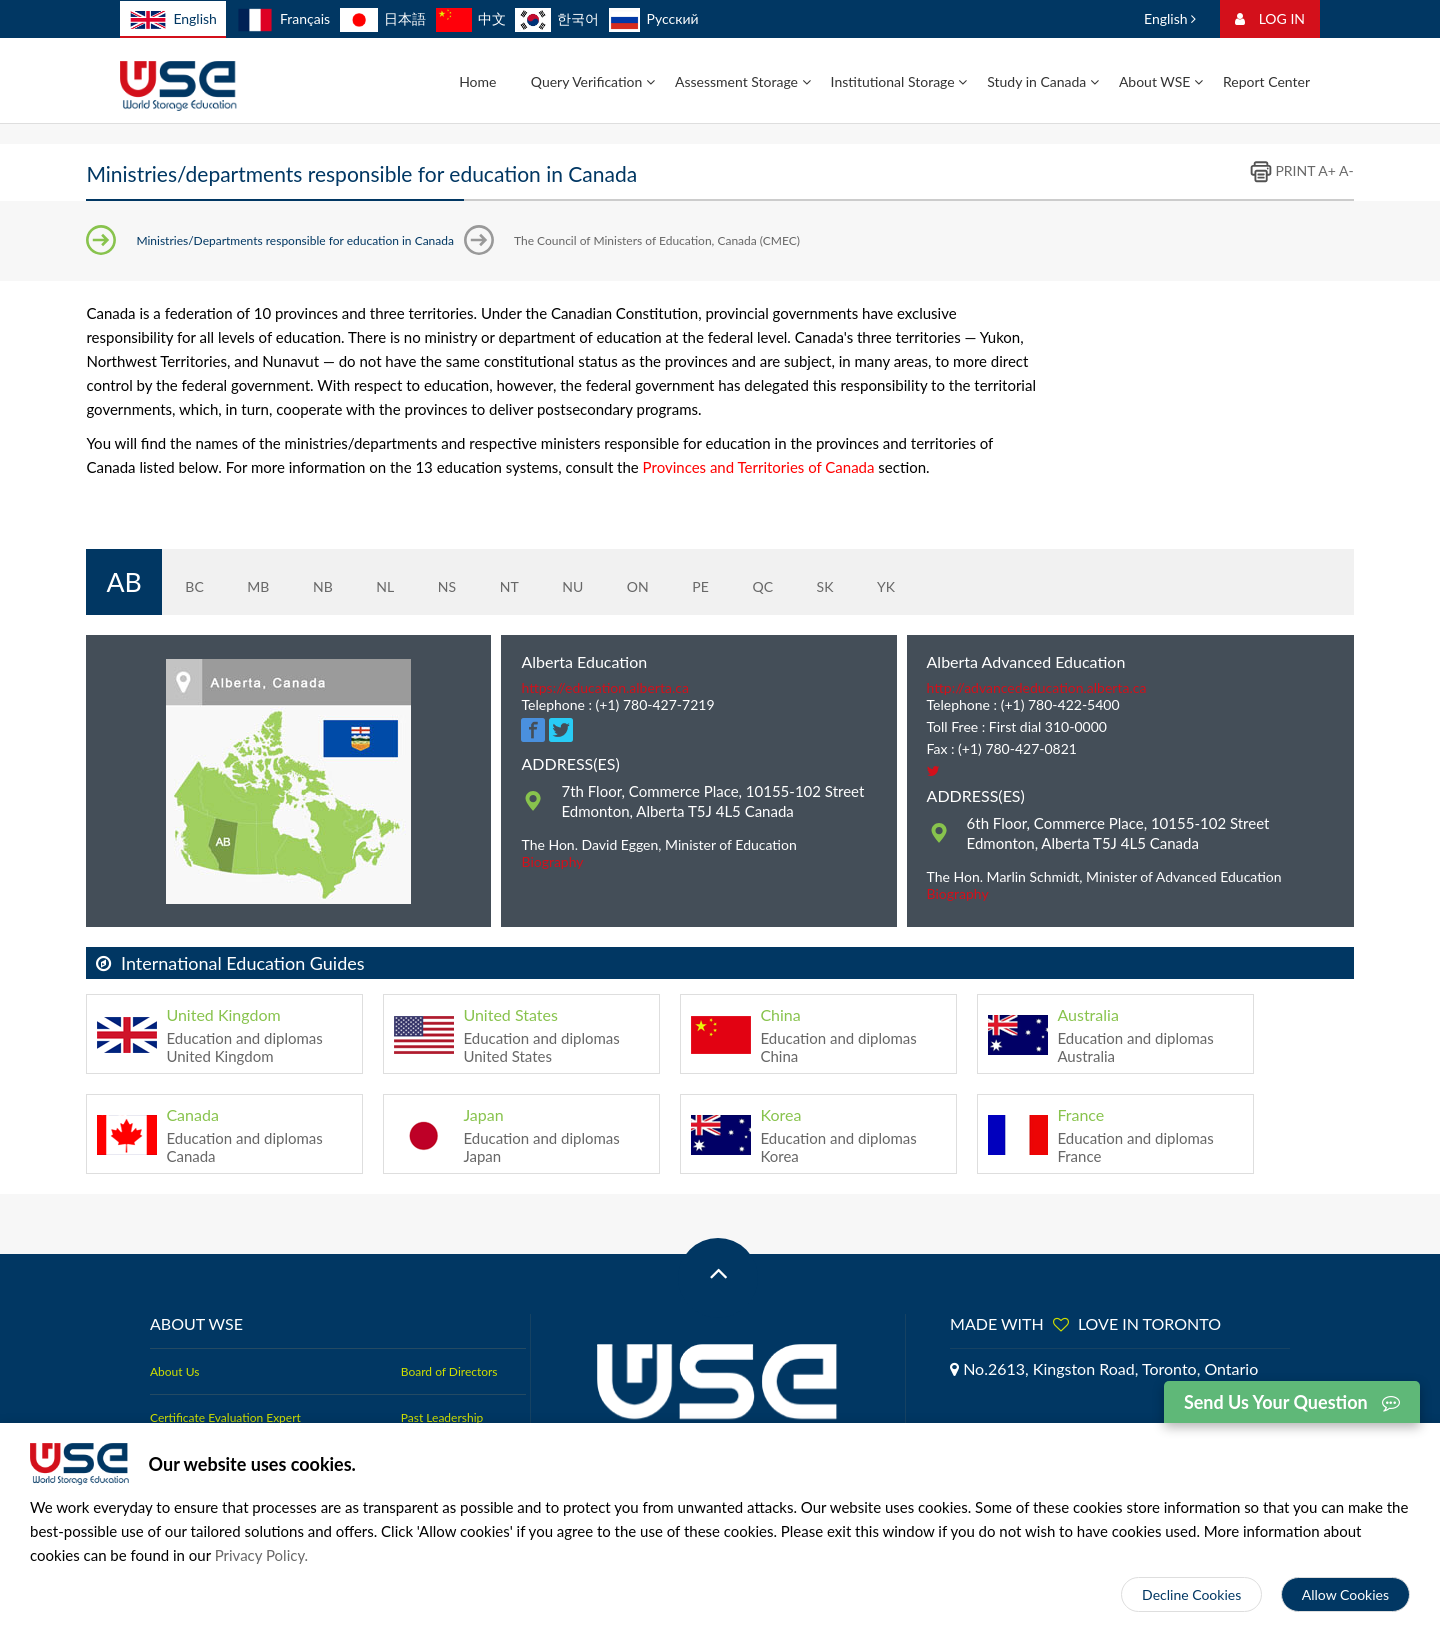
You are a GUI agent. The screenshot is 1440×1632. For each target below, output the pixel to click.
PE (684, 567)
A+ (1327, 170)
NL (369, 567)
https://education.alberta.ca (604, 658)
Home (477, 81)
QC (746, 567)
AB (115, 567)
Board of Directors (449, 1342)
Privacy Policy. (262, 1555)
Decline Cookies (1191, 1594)
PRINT (1282, 170)
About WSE (1161, 81)
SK (808, 567)
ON (621, 567)
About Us (174, 1342)
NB (306, 567)
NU (555, 567)
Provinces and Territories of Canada (759, 467)
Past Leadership (442, 1388)
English (173, 20)
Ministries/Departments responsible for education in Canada (295, 240)
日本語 (383, 18)
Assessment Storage (743, 81)
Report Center (1266, 81)
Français (283, 18)
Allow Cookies (1345, 1594)
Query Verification (593, 81)
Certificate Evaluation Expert (225, 1388)
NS (430, 567)
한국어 (557, 18)
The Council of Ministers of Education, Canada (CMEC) (657, 240)
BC (178, 567)
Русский (654, 18)
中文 (471, 18)
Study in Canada (1043, 81)
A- (1346, 170)
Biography (552, 832)
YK (869, 567)
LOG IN (1270, 18)
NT (492, 567)
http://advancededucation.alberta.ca (1037, 658)
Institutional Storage (899, 81)
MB (242, 567)
